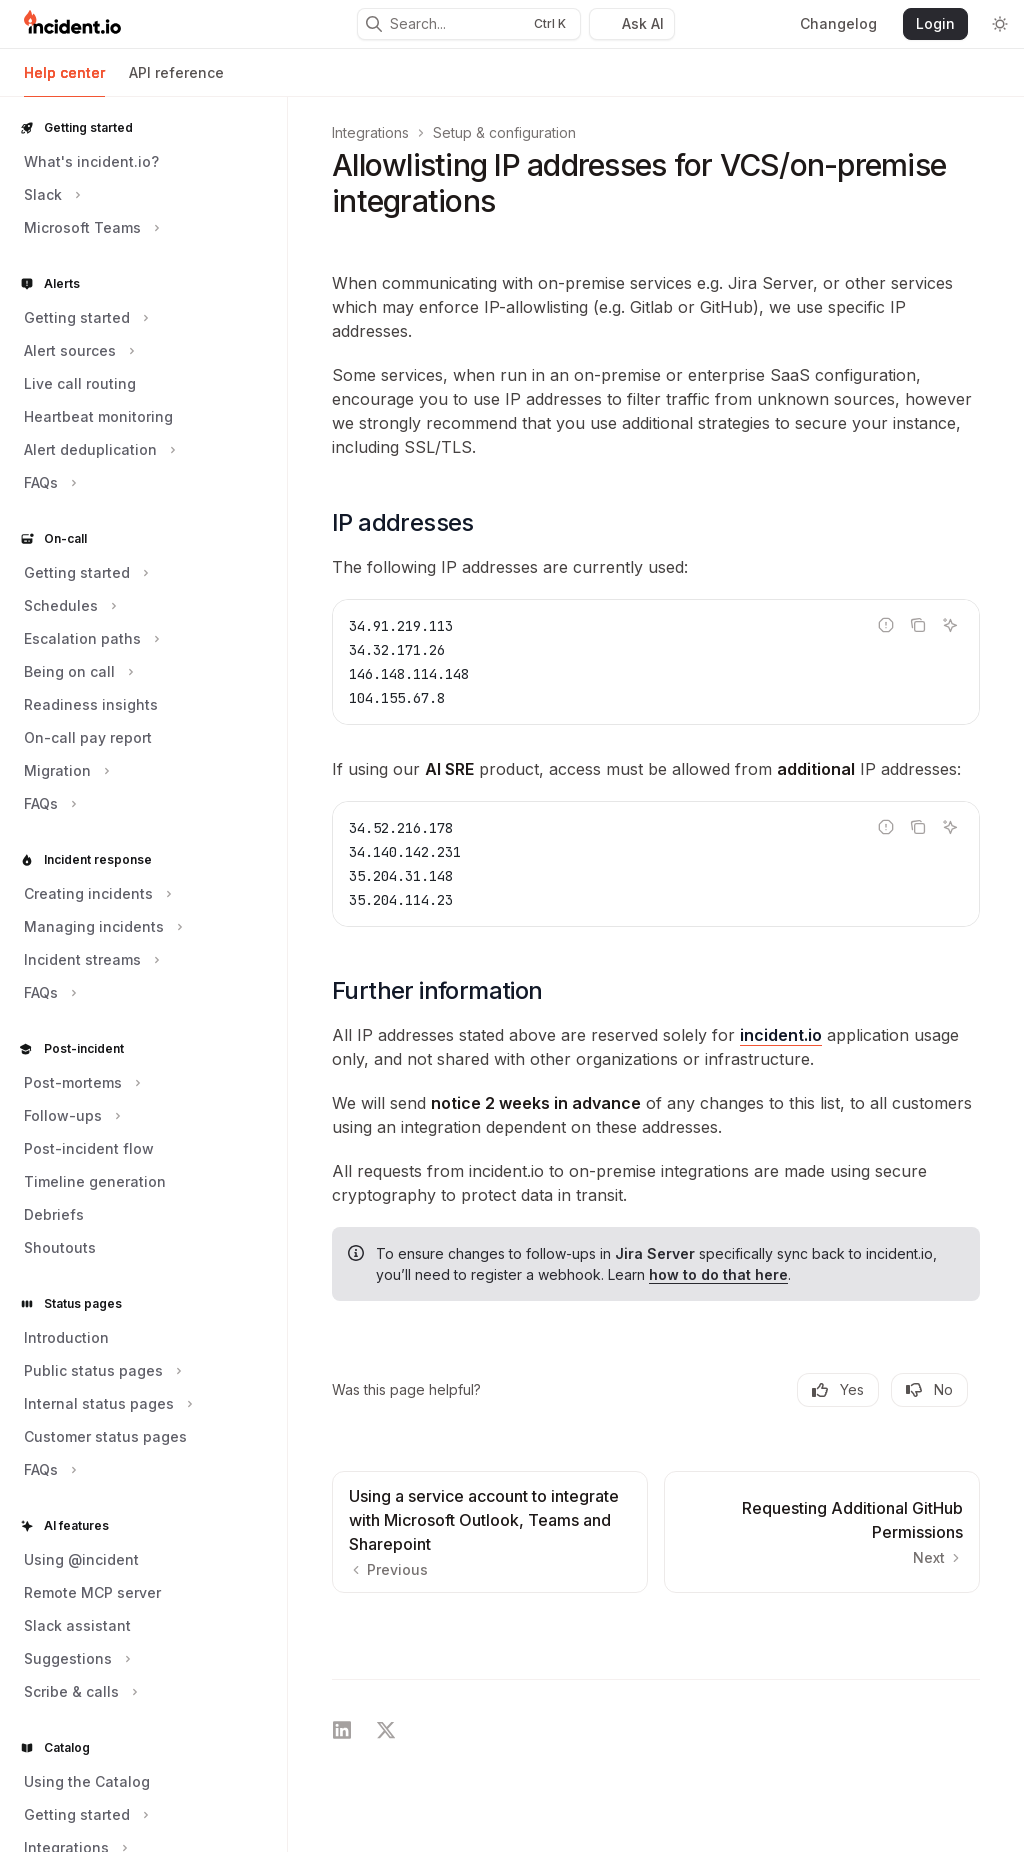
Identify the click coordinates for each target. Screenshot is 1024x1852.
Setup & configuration (504, 132)
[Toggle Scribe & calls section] (78, 1692)
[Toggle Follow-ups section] (70, 1116)
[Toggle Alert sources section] (77, 351)
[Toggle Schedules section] (68, 606)
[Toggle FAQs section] (48, 483)
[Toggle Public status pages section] (100, 1371)
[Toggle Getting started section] (84, 318)
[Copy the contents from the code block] (918, 625)
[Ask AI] (950, 625)
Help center (64, 80)
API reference (176, 80)
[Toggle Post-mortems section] (80, 1083)
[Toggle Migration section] (64, 771)
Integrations (370, 132)
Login (935, 23)
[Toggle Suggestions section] (75, 1659)
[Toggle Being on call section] (76, 672)
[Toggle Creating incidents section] (95, 894)
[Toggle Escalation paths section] (89, 639)
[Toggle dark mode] (1000, 24)
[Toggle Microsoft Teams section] (89, 228)
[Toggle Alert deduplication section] (97, 450)
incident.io (781, 1035)
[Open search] (468, 24)
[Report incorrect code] (886, 625)
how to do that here (718, 1274)
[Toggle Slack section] (50, 195)
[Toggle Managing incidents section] (101, 927)
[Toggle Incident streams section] (89, 960)
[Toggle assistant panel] (632, 24)
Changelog (838, 23)
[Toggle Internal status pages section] (106, 1404)
